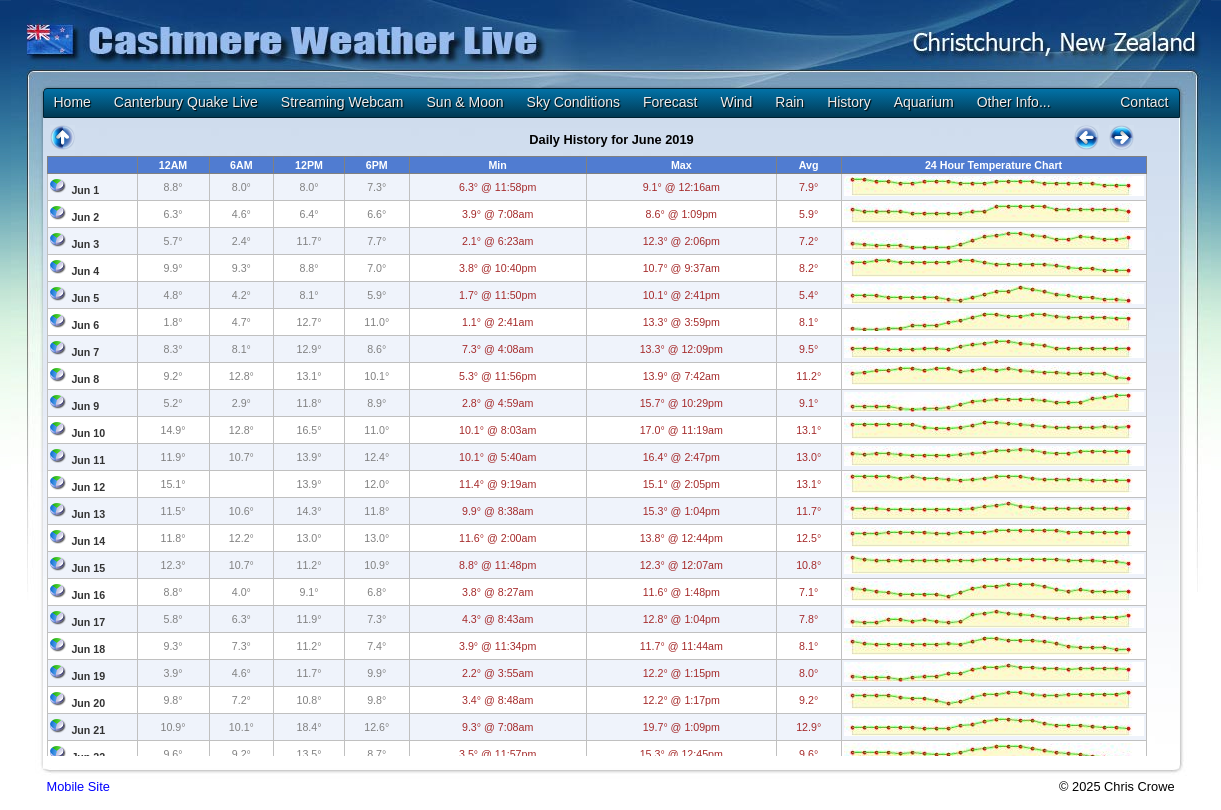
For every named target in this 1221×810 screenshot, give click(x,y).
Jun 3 (85, 244)
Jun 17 (88, 622)
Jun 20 (88, 703)
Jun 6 (85, 325)
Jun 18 (88, 649)
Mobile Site (78, 786)
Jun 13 (88, 514)
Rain (789, 102)
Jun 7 (85, 352)
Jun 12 (88, 487)
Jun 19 (88, 676)
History (849, 102)
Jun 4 (85, 271)
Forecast (670, 102)
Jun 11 (88, 460)
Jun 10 (88, 433)
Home (72, 102)
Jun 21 (88, 730)
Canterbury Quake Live (186, 102)
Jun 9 (85, 406)
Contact (1144, 102)
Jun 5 (85, 298)
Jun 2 (85, 217)
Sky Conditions (573, 102)
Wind (736, 102)
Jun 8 (85, 379)
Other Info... (1014, 102)
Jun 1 (85, 190)
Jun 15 (88, 568)
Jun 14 (88, 541)
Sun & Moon (465, 102)
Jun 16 (88, 595)
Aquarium (924, 102)
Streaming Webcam (342, 102)
